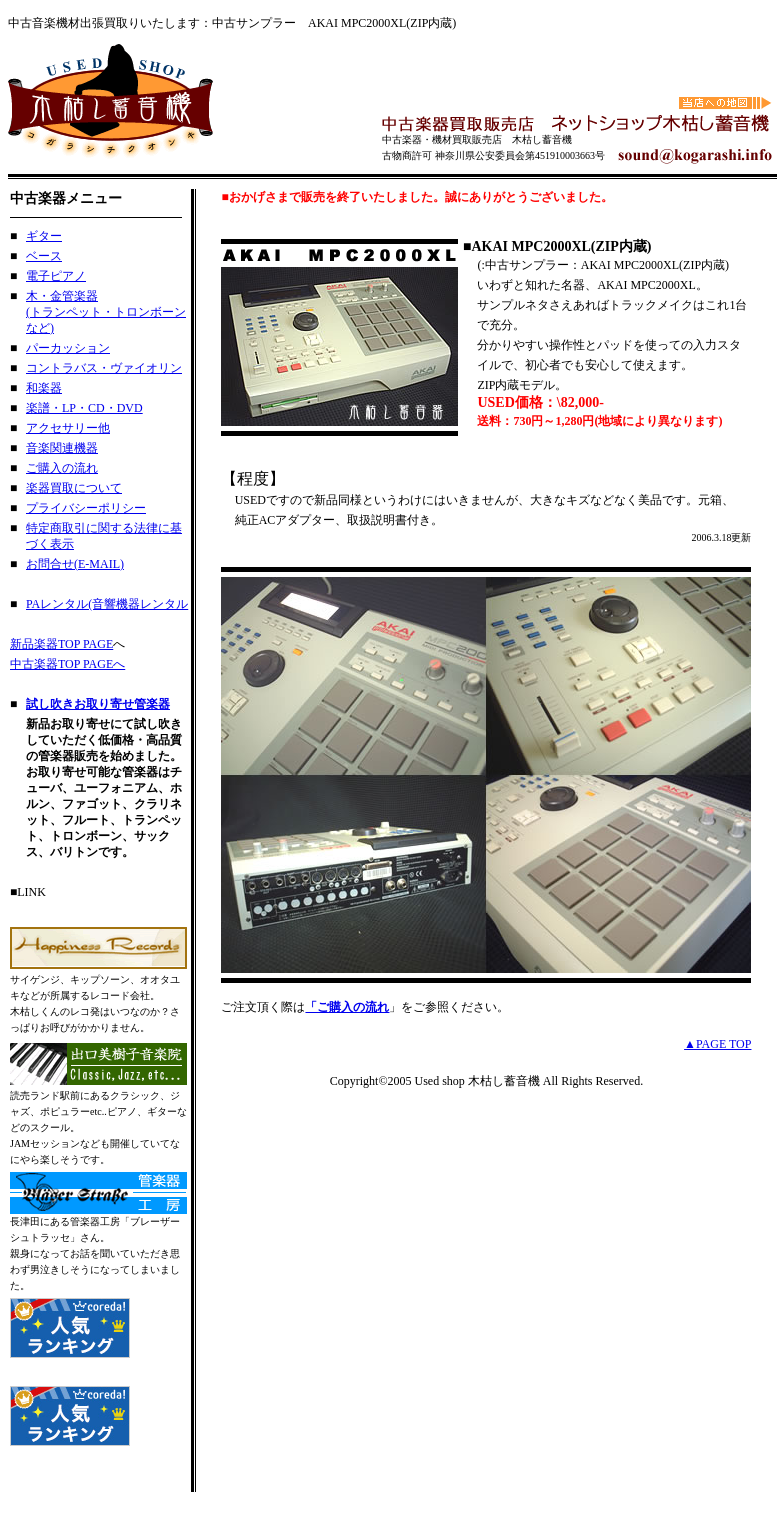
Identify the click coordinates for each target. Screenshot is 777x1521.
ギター (44, 236)
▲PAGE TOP (717, 1044)
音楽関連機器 (62, 448)
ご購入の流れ (62, 468)
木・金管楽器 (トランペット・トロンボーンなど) (106, 312)
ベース (44, 256)
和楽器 (44, 388)
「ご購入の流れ (347, 1007)
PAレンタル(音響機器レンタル (107, 604)
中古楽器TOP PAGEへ (67, 664)
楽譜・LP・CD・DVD (84, 408)
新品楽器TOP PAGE (61, 644)
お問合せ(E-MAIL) (75, 564)
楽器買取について (74, 488)
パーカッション (68, 348)
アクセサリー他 (68, 428)
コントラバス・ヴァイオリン (104, 368)
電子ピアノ (56, 276)
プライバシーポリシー (86, 508)
